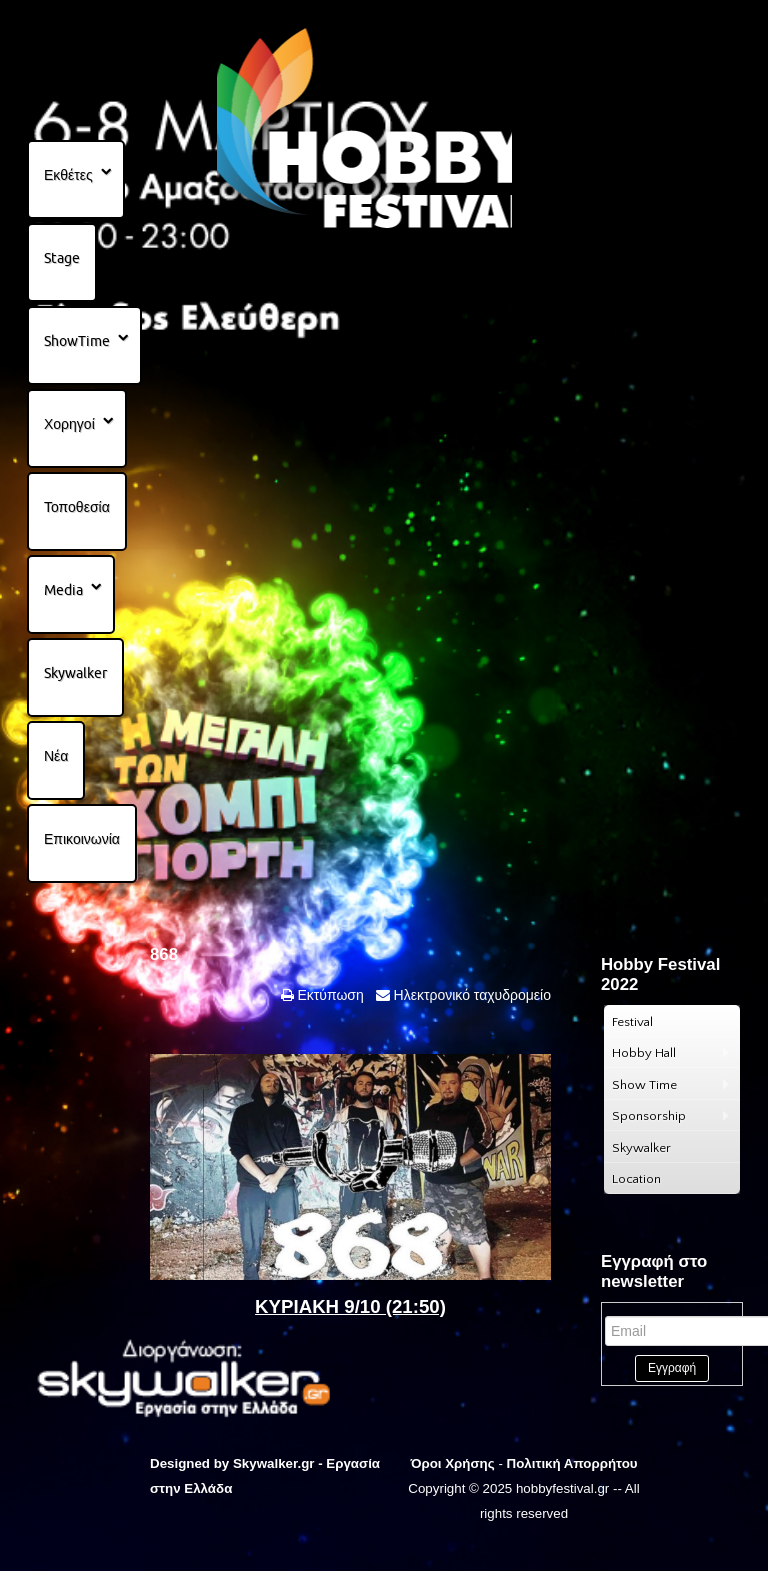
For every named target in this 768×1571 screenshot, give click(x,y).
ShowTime (77, 341)
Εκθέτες (68, 175)
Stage (62, 258)
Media (63, 590)
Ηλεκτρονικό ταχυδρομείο (470, 995)
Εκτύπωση (329, 995)
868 (164, 954)
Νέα (56, 756)
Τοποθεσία (77, 507)
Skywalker (75, 673)
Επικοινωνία (82, 839)
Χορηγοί (69, 424)
